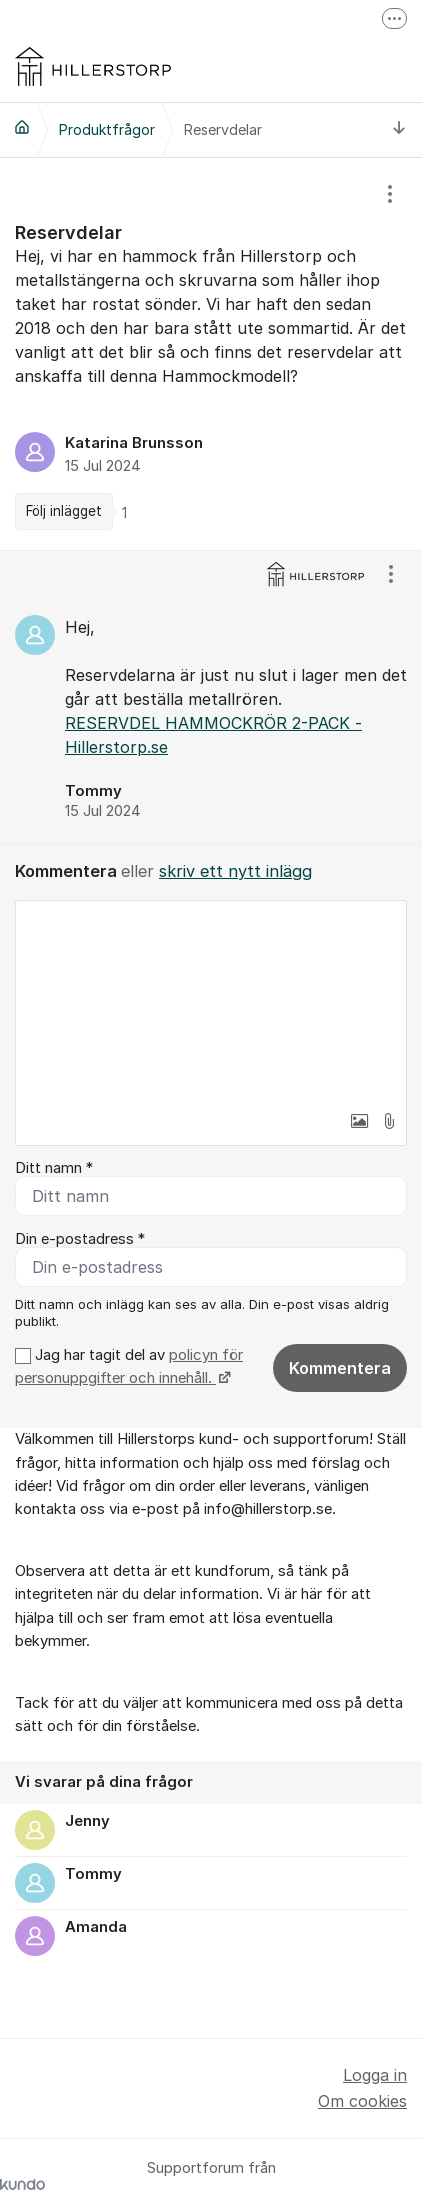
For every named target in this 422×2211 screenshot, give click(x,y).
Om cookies (362, 2101)
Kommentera (340, 1368)
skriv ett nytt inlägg (235, 871)
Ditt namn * (54, 1168)
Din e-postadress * (80, 1239)
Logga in (375, 2075)
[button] (359, 1121)
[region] (211, 354)
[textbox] (211, 1001)
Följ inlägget (64, 511)
